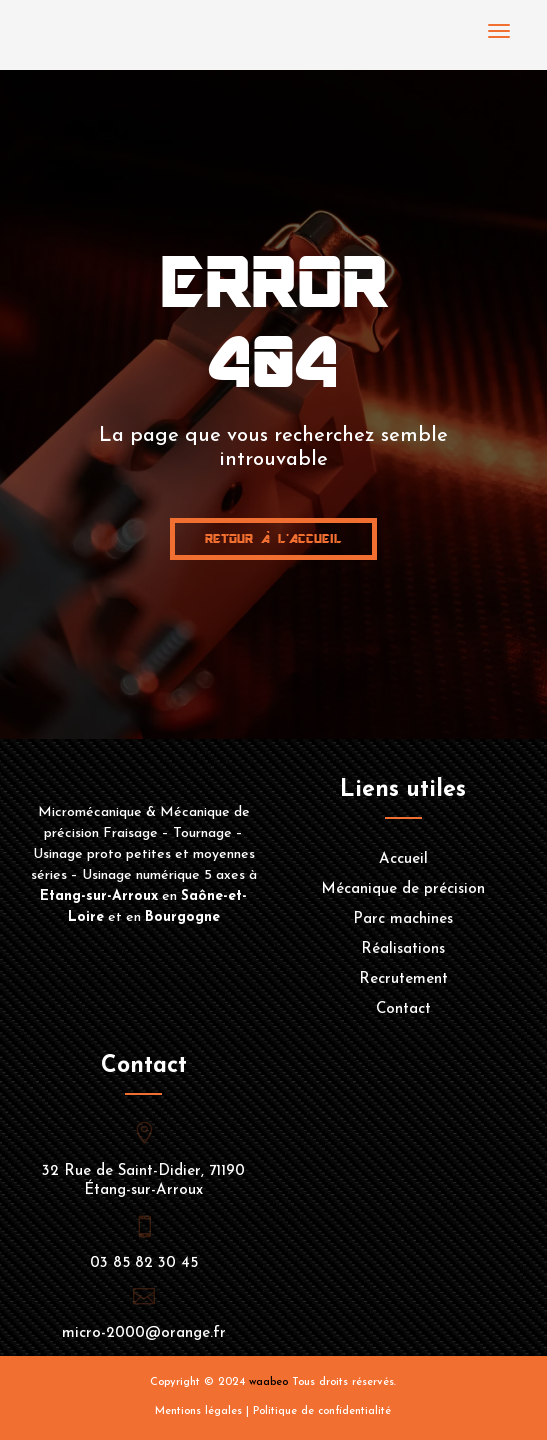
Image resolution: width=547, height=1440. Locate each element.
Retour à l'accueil (273, 538)
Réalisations (403, 950)
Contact (403, 1010)
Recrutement (403, 980)
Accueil (403, 860)
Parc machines (403, 920)
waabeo (268, 1382)
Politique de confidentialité (322, 1411)
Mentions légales (198, 1411)
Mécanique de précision (403, 890)
